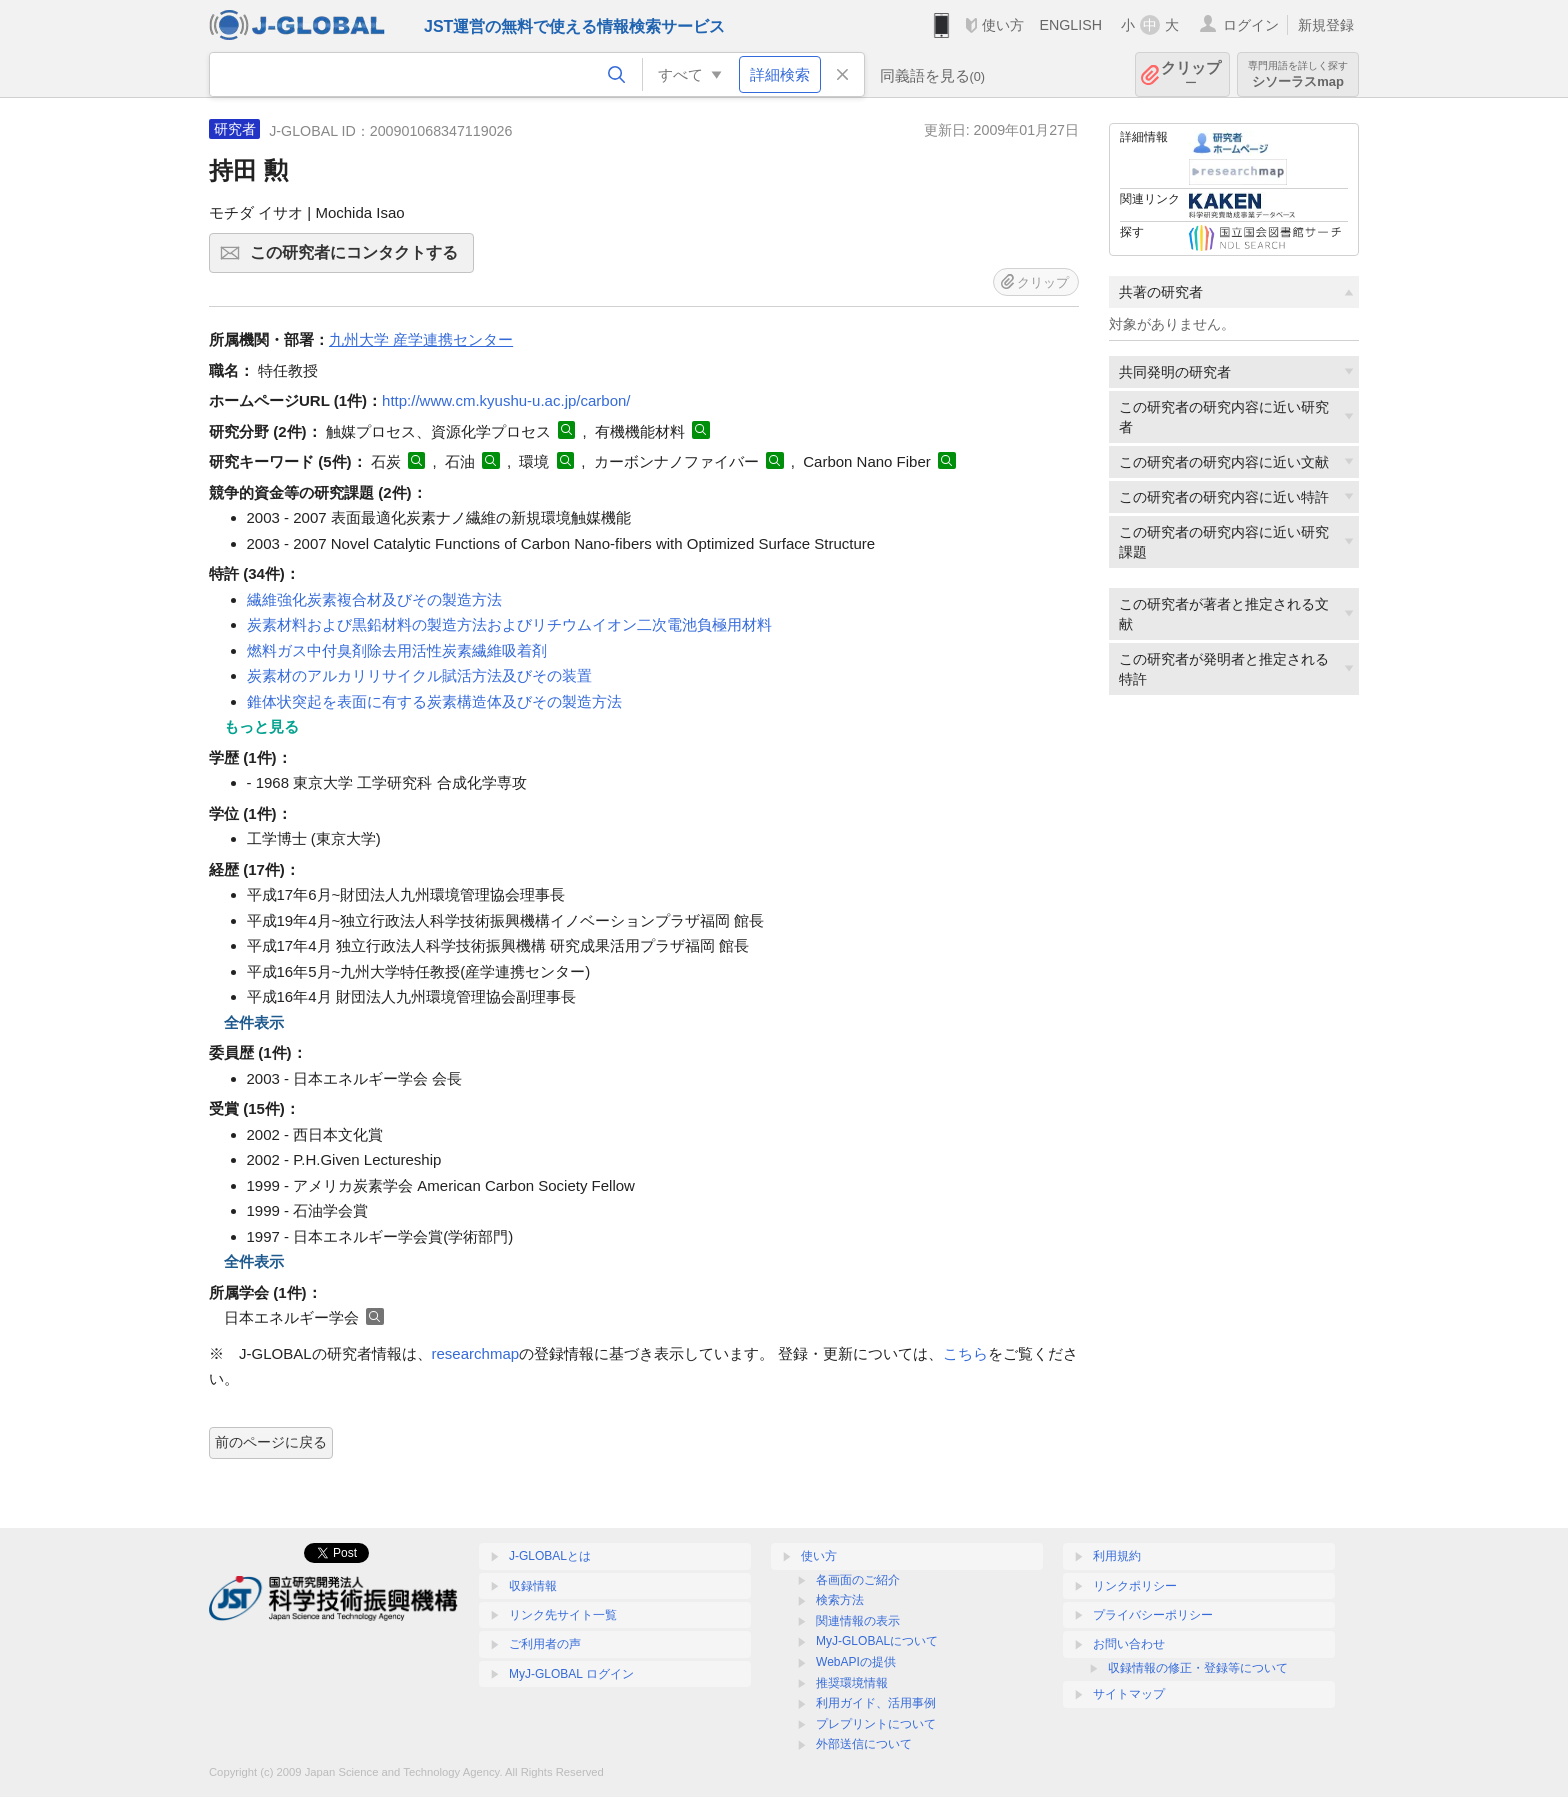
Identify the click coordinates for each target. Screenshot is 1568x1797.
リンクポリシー (1135, 1586)
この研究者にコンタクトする (359, 259)
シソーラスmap (1298, 74)
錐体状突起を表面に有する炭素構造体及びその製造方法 (434, 701)
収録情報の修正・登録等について (1198, 1668)
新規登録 (1326, 25)
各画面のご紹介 (858, 1580)
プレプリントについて (876, 1724)
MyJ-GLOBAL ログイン (571, 1674)
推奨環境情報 (852, 1683)
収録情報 (533, 1586)
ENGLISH (1070, 25)
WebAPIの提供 (856, 1662)
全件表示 (254, 1022)
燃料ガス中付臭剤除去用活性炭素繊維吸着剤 (397, 650)
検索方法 (840, 1600)
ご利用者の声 (545, 1644)
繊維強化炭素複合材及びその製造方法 (374, 599)
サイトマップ (1129, 1694)
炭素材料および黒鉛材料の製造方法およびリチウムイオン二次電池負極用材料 (509, 624)
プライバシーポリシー (1153, 1615)
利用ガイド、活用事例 (876, 1703)
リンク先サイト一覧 (563, 1615)
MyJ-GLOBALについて (877, 1641)
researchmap (476, 1353)
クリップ (1191, 74)
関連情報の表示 (858, 1621)
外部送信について (864, 1744)
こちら (965, 1353)
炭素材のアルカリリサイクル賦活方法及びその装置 (419, 675)
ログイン (1251, 25)
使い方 (1003, 25)
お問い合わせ (1129, 1644)
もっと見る (261, 726)
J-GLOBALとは (550, 1556)
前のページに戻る (271, 1442)
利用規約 (1117, 1556)
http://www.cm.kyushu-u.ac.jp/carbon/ (506, 400)
